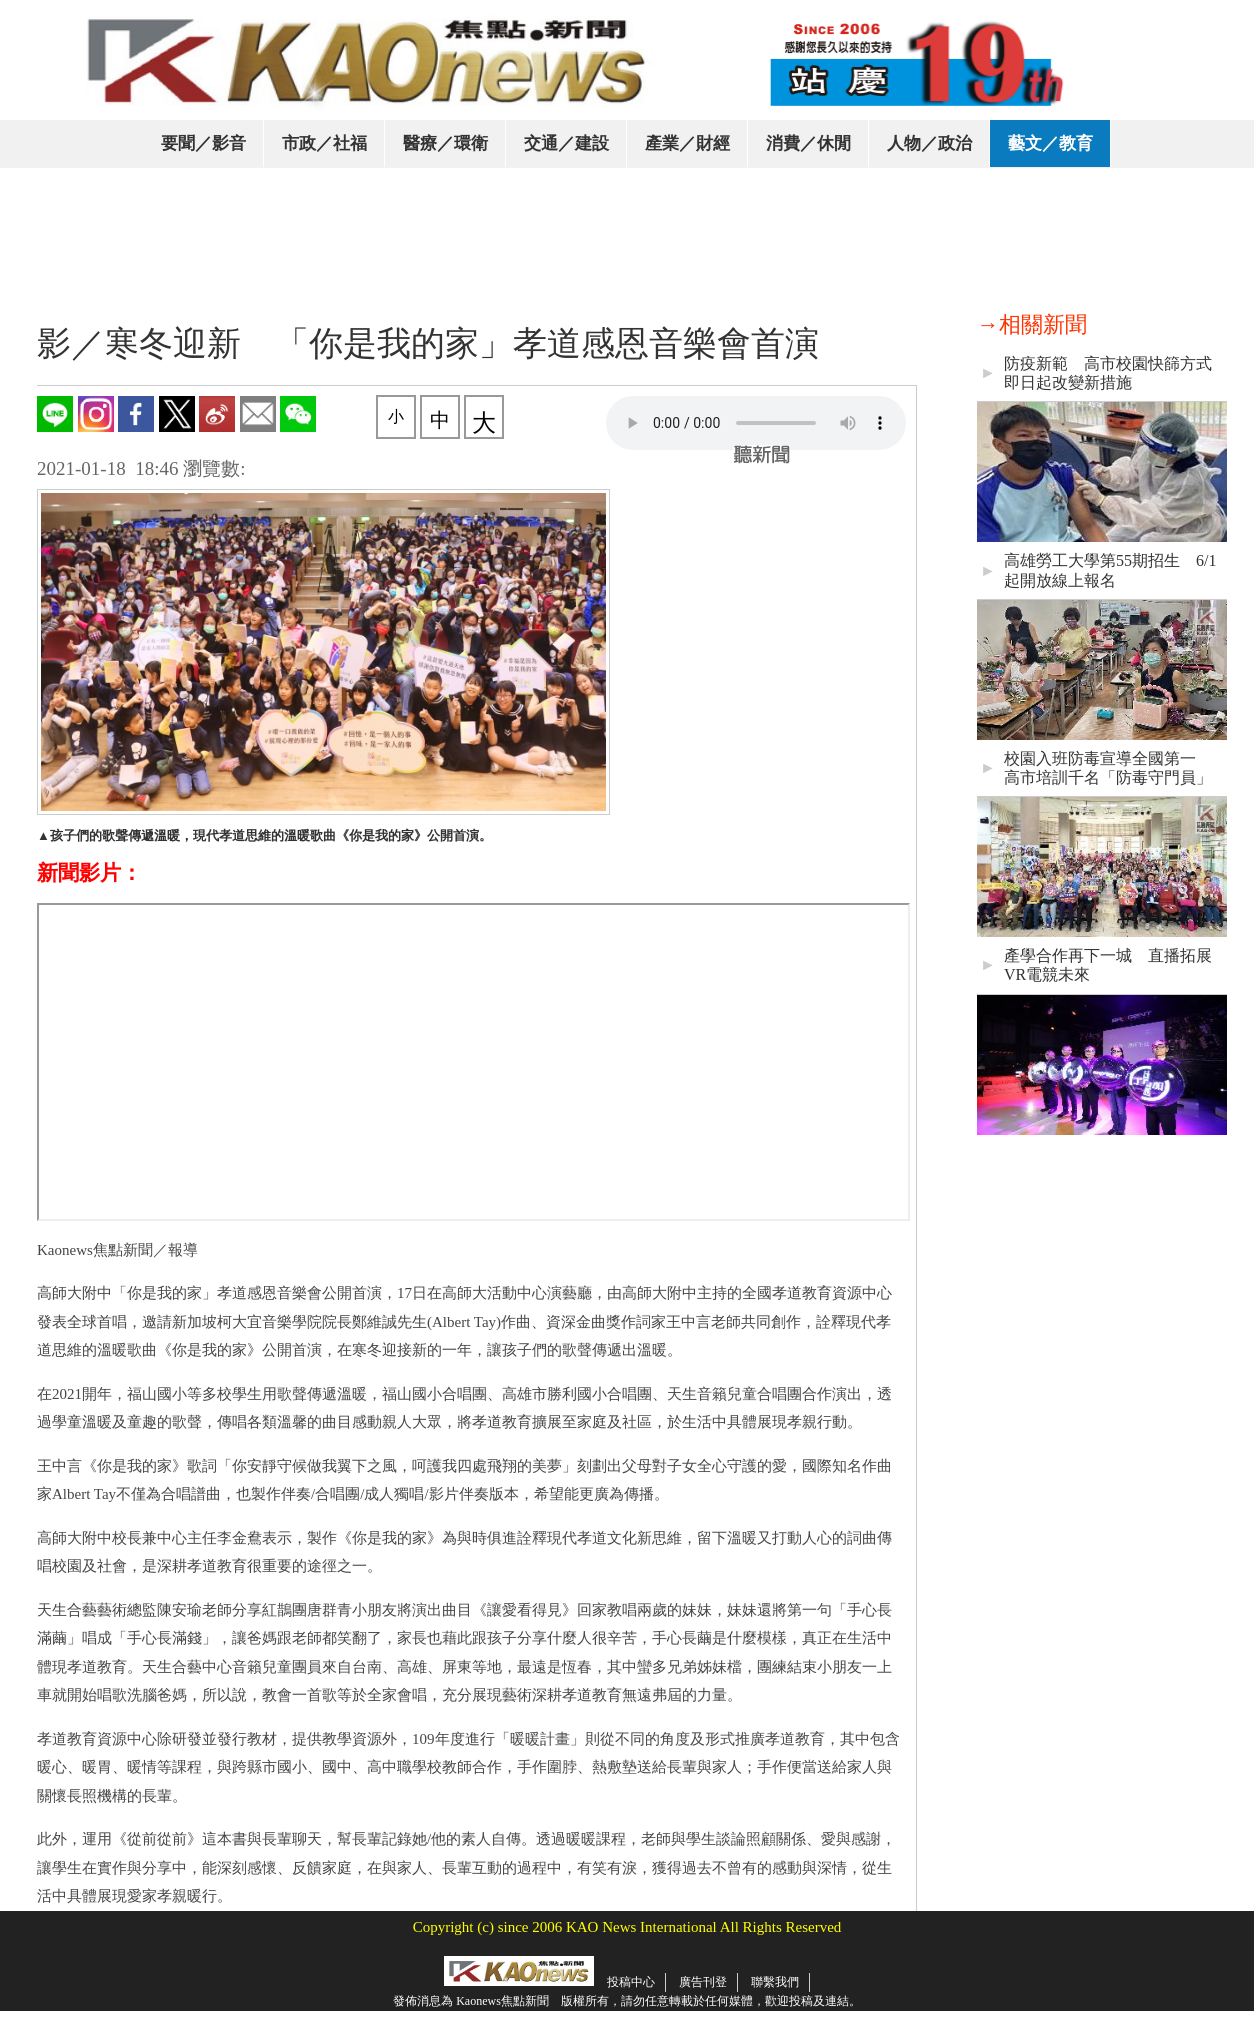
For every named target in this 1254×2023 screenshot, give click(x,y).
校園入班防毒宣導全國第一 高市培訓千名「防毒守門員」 (1108, 768)
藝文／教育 (1050, 143)
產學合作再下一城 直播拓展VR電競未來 (1108, 965)
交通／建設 (566, 143)
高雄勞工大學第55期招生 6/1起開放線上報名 (1110, 570)
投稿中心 (631, 1982)
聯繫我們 (775, 1982)
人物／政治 (929, 143)
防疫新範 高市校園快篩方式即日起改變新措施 (1108, 373)
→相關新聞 (1032, 324)
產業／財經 (687, 143)
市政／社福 (324, 143)
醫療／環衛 (445, 143)
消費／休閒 (808, 143)
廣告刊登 (703, 1982)
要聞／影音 (203, 143)
